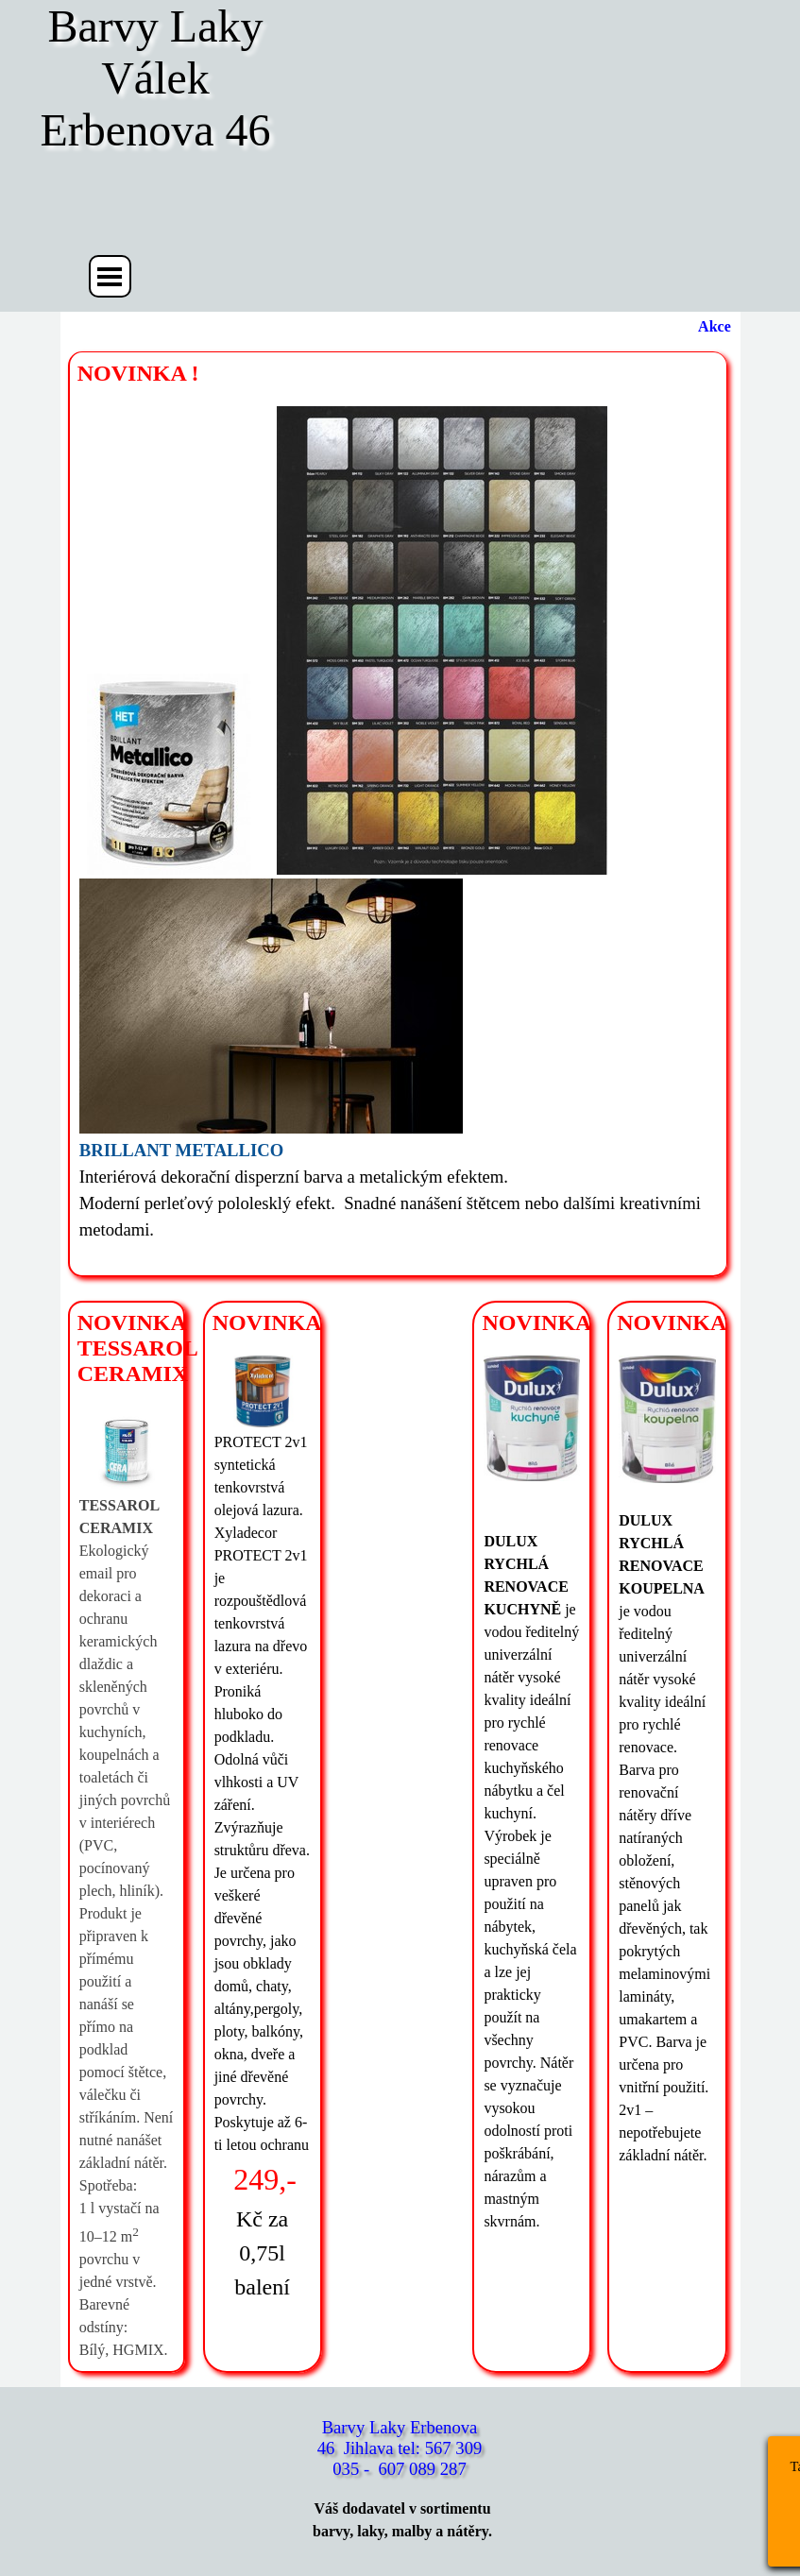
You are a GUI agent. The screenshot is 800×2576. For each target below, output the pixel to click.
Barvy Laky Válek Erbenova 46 (157, 78)
